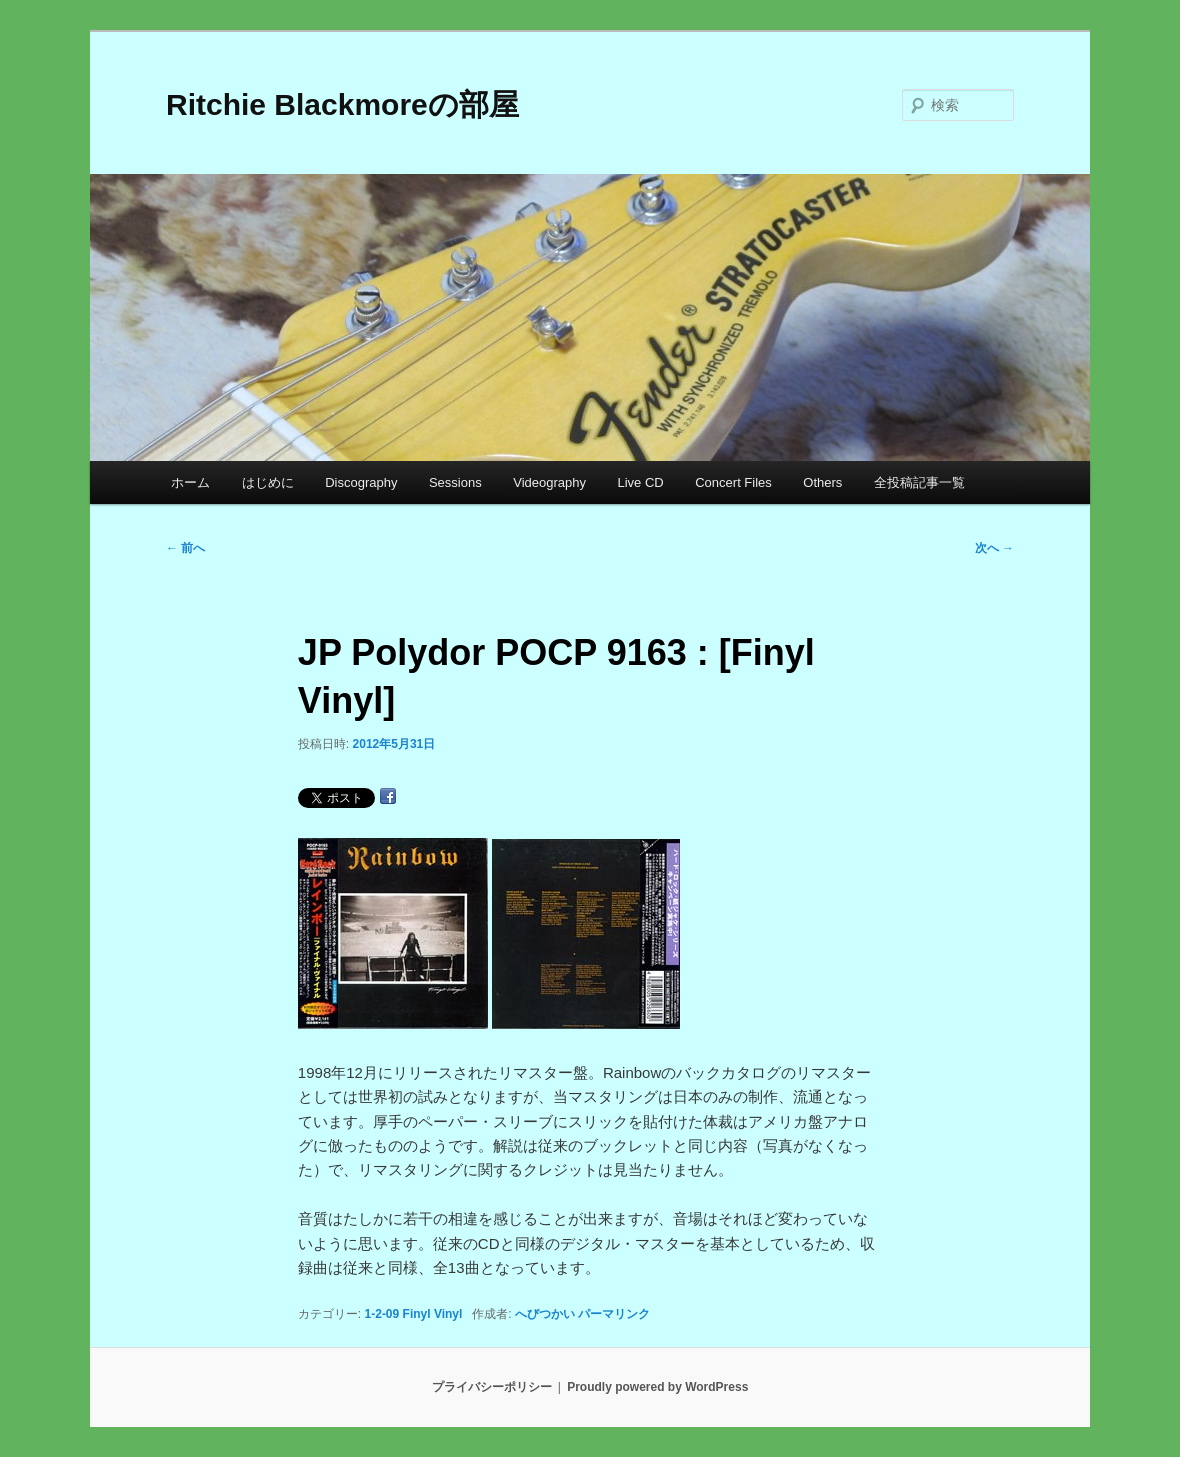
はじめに (268, 482)
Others (822, 482)
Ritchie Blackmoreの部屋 (342, 104)
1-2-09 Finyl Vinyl (414, 1314)
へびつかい (545, 1314)
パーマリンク (614, 1314)
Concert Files (733, 482)
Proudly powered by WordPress (657, 1387)
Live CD (640, 482)
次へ (994, 548)
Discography (361, 482)
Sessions (455, 482)
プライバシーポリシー (492, 1387)
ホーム (190, 482)
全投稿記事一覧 (919, 482)
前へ (185, 548)
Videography (549, 482)
